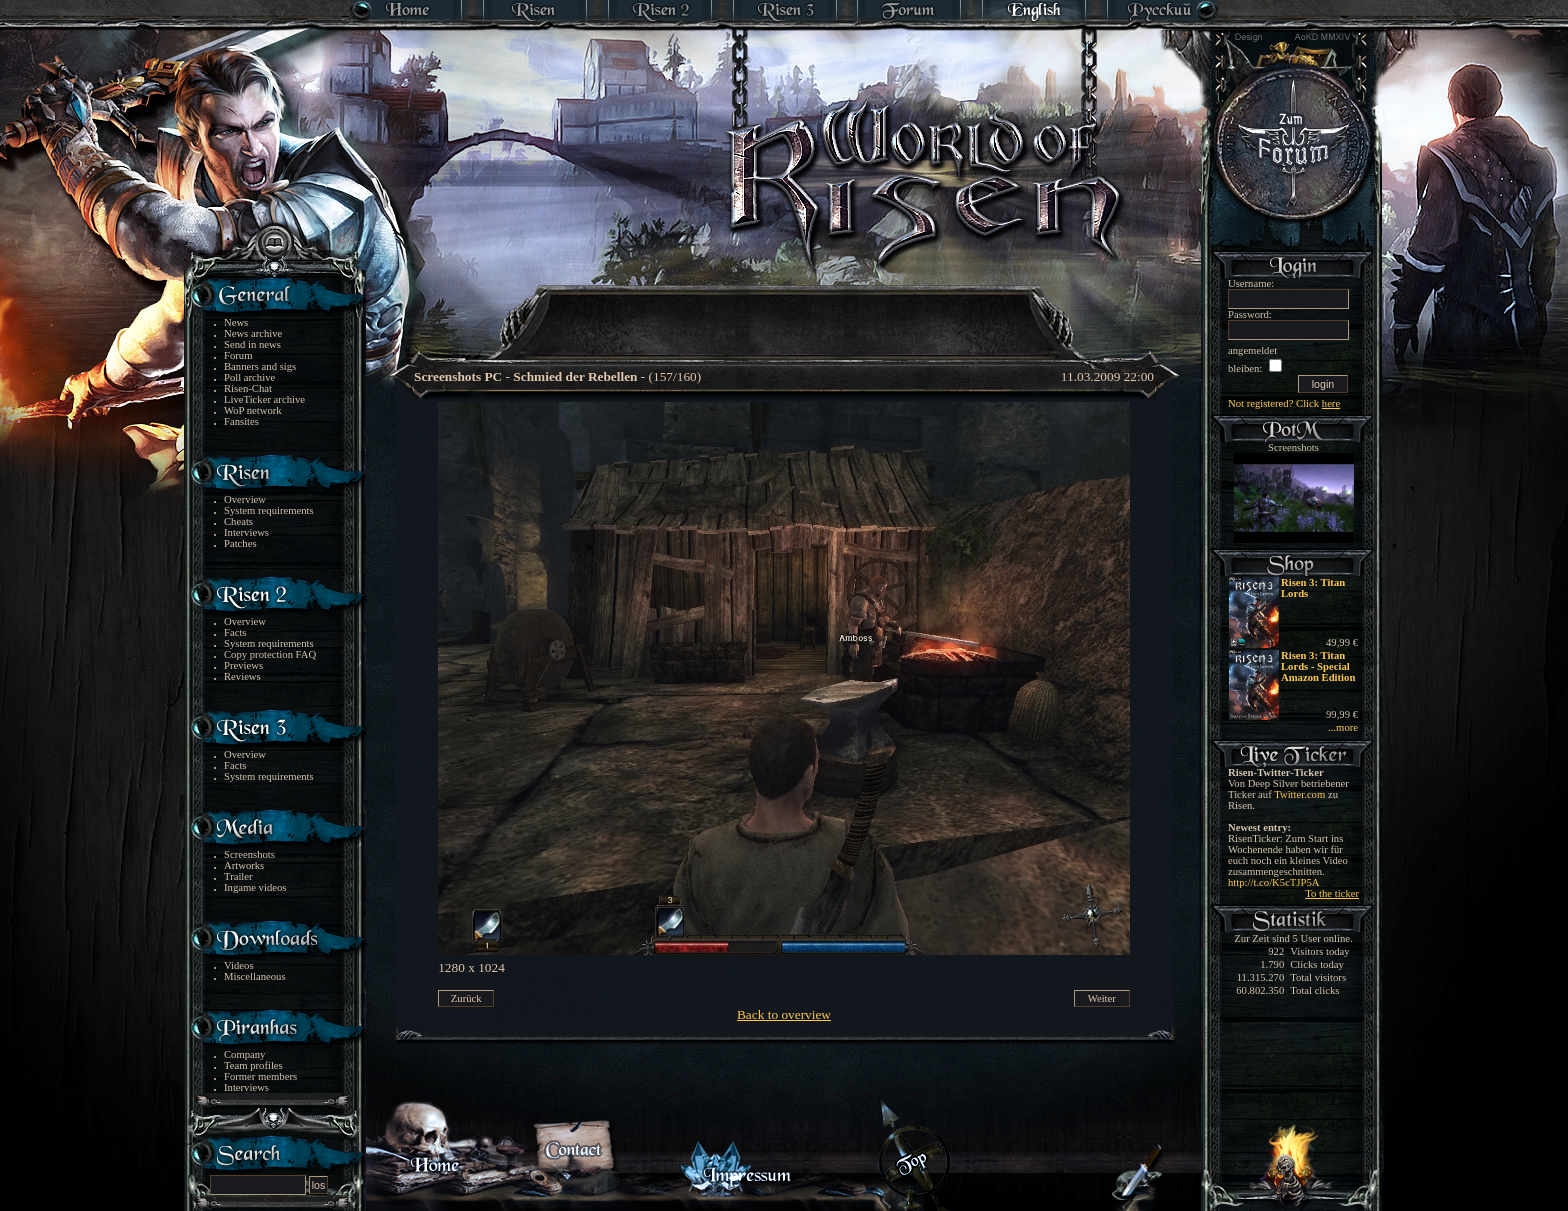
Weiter (1102, 998)
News (236, 322)
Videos (239, 965)
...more (1343, 727)
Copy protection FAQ (270, 654)
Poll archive (249, 377)
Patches (240, 543)
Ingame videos (255, 887)
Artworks (244, 865)
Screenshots (249, 854)
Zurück (466, 998)
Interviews (246, 532)
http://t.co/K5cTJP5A (1273, 882)
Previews (243, 665)
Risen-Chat (248, 388)
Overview (245, 499)
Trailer (238, 876)
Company (244, 1054)
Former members (260, 1076)
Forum (238, 355)
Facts (235, 632)
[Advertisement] (785, 310)
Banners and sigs (260, 366)
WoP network (253, 410)
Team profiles (253, 1065)
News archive (253, 333)
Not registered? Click (1284, 403)
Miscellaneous (255, 976)
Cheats (238, 521)
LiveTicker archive (264, 399)
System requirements (269, 510)
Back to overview (784, 1014)
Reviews (242, 676)
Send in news (252, 344)
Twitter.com (1299, 794)
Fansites (241, 421)
